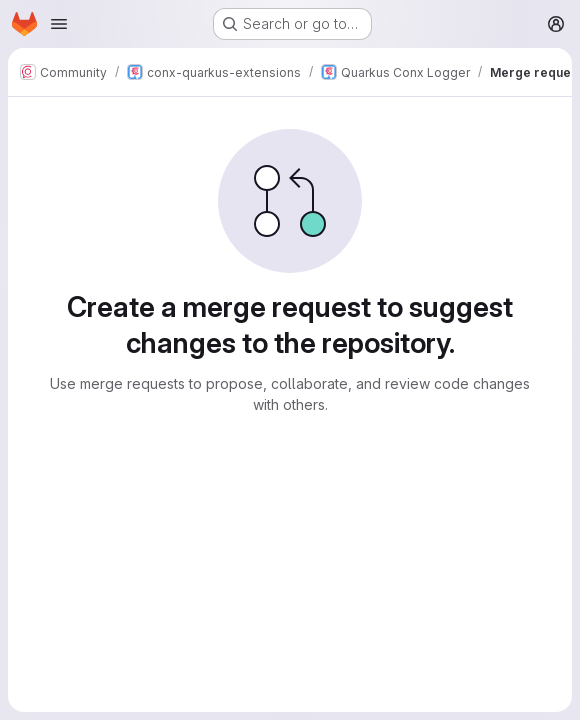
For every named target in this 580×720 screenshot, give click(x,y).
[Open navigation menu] (59, 24)
